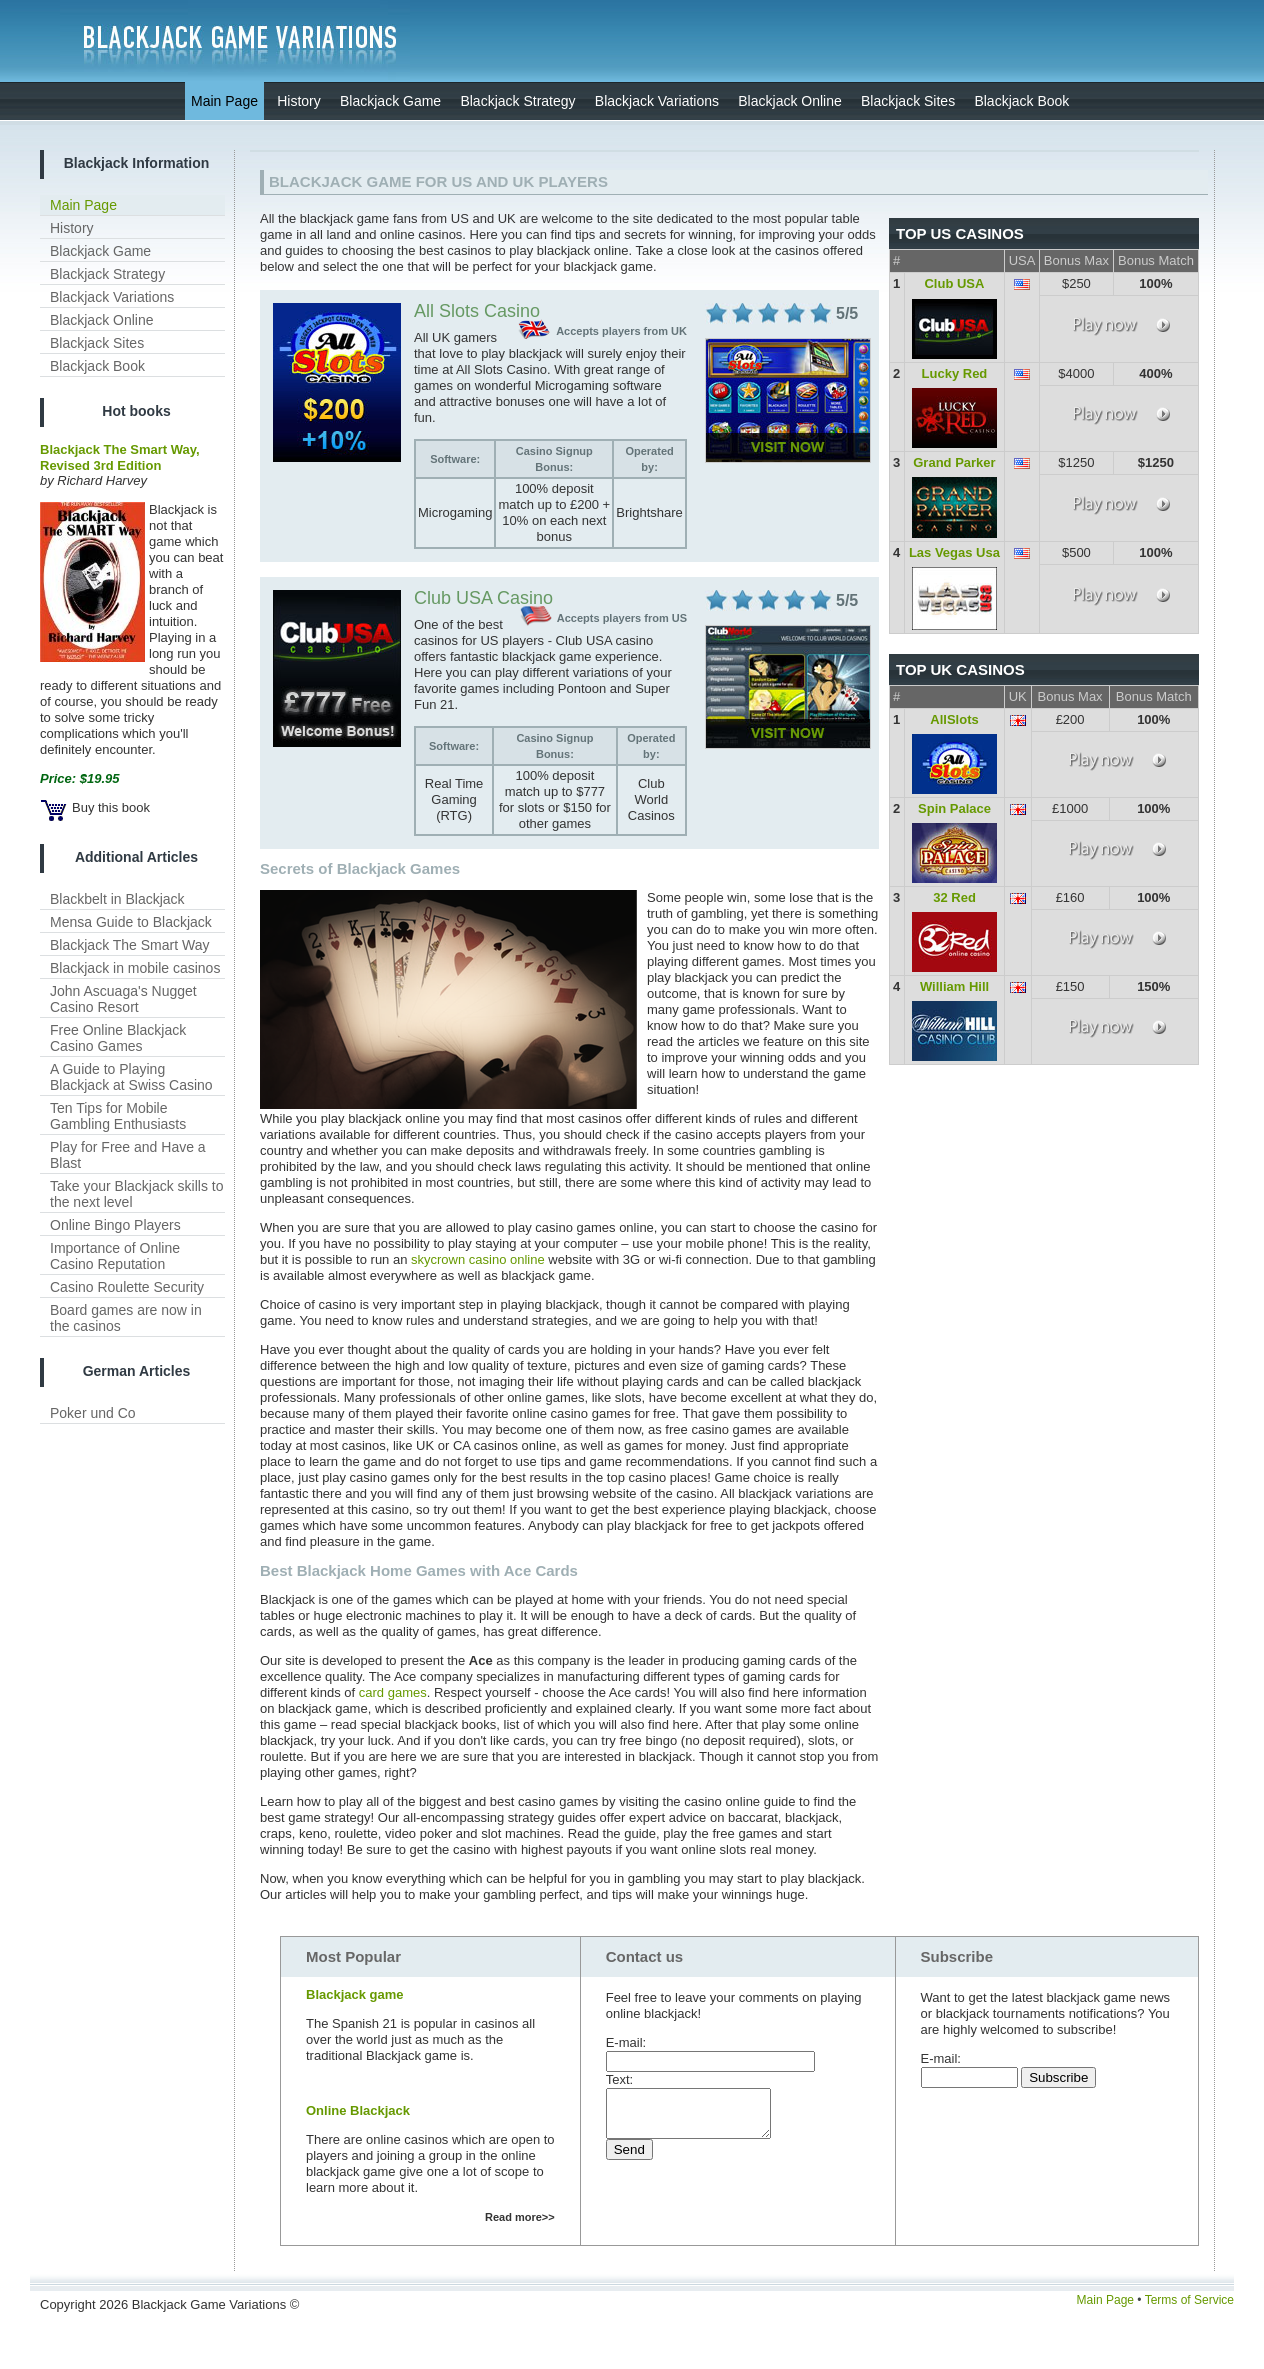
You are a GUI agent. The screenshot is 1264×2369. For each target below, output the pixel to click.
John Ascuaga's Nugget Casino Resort (123, 999)
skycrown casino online (478, 1259)
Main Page (83, 205)
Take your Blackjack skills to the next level (137, 1194)
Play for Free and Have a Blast (128, 1155)
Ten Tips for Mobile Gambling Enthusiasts (118, 1116)
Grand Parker (954, 462)
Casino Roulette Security (127, 1287)
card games (393, 1692)
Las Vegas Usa (954, 552)
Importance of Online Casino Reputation (115, 1256)
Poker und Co (93, 1413)
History (72, 228)
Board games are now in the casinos (126, 1318)
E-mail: (626, 2042)
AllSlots (954, 719)
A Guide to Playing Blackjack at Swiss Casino (131, 1077)
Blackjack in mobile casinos (135, 968)
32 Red (954, 897)
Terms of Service (1189, 2300)
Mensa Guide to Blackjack (131, 922)
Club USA (954, 283)
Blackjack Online (102, 320)
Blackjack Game (100, 251)
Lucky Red (955, 373)
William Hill (954, 986)
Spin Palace (954, 808)
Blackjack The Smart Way (130, 945)
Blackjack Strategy (107, 274)
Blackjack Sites (97, 343)
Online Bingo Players (115, 1225)
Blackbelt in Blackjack (117, 899)
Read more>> (520, 2217)
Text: (619, 2079)
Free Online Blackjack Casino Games (118, 1038)
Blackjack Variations (112, 297)
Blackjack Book (97, 366)
